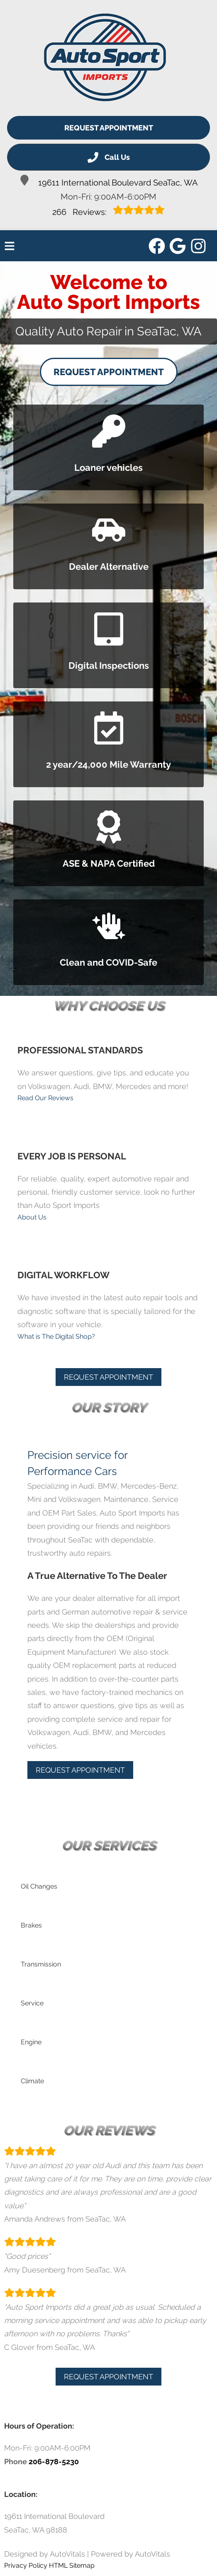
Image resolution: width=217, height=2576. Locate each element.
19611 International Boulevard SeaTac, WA (108, 181)
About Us (31, 1217)
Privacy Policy (26, 2565)
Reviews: (108, 211)
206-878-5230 (54, 2461)
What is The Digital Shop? (56, 1336)
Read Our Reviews (45, 1098)
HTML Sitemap (72, 2565)
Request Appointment (108, 127)
